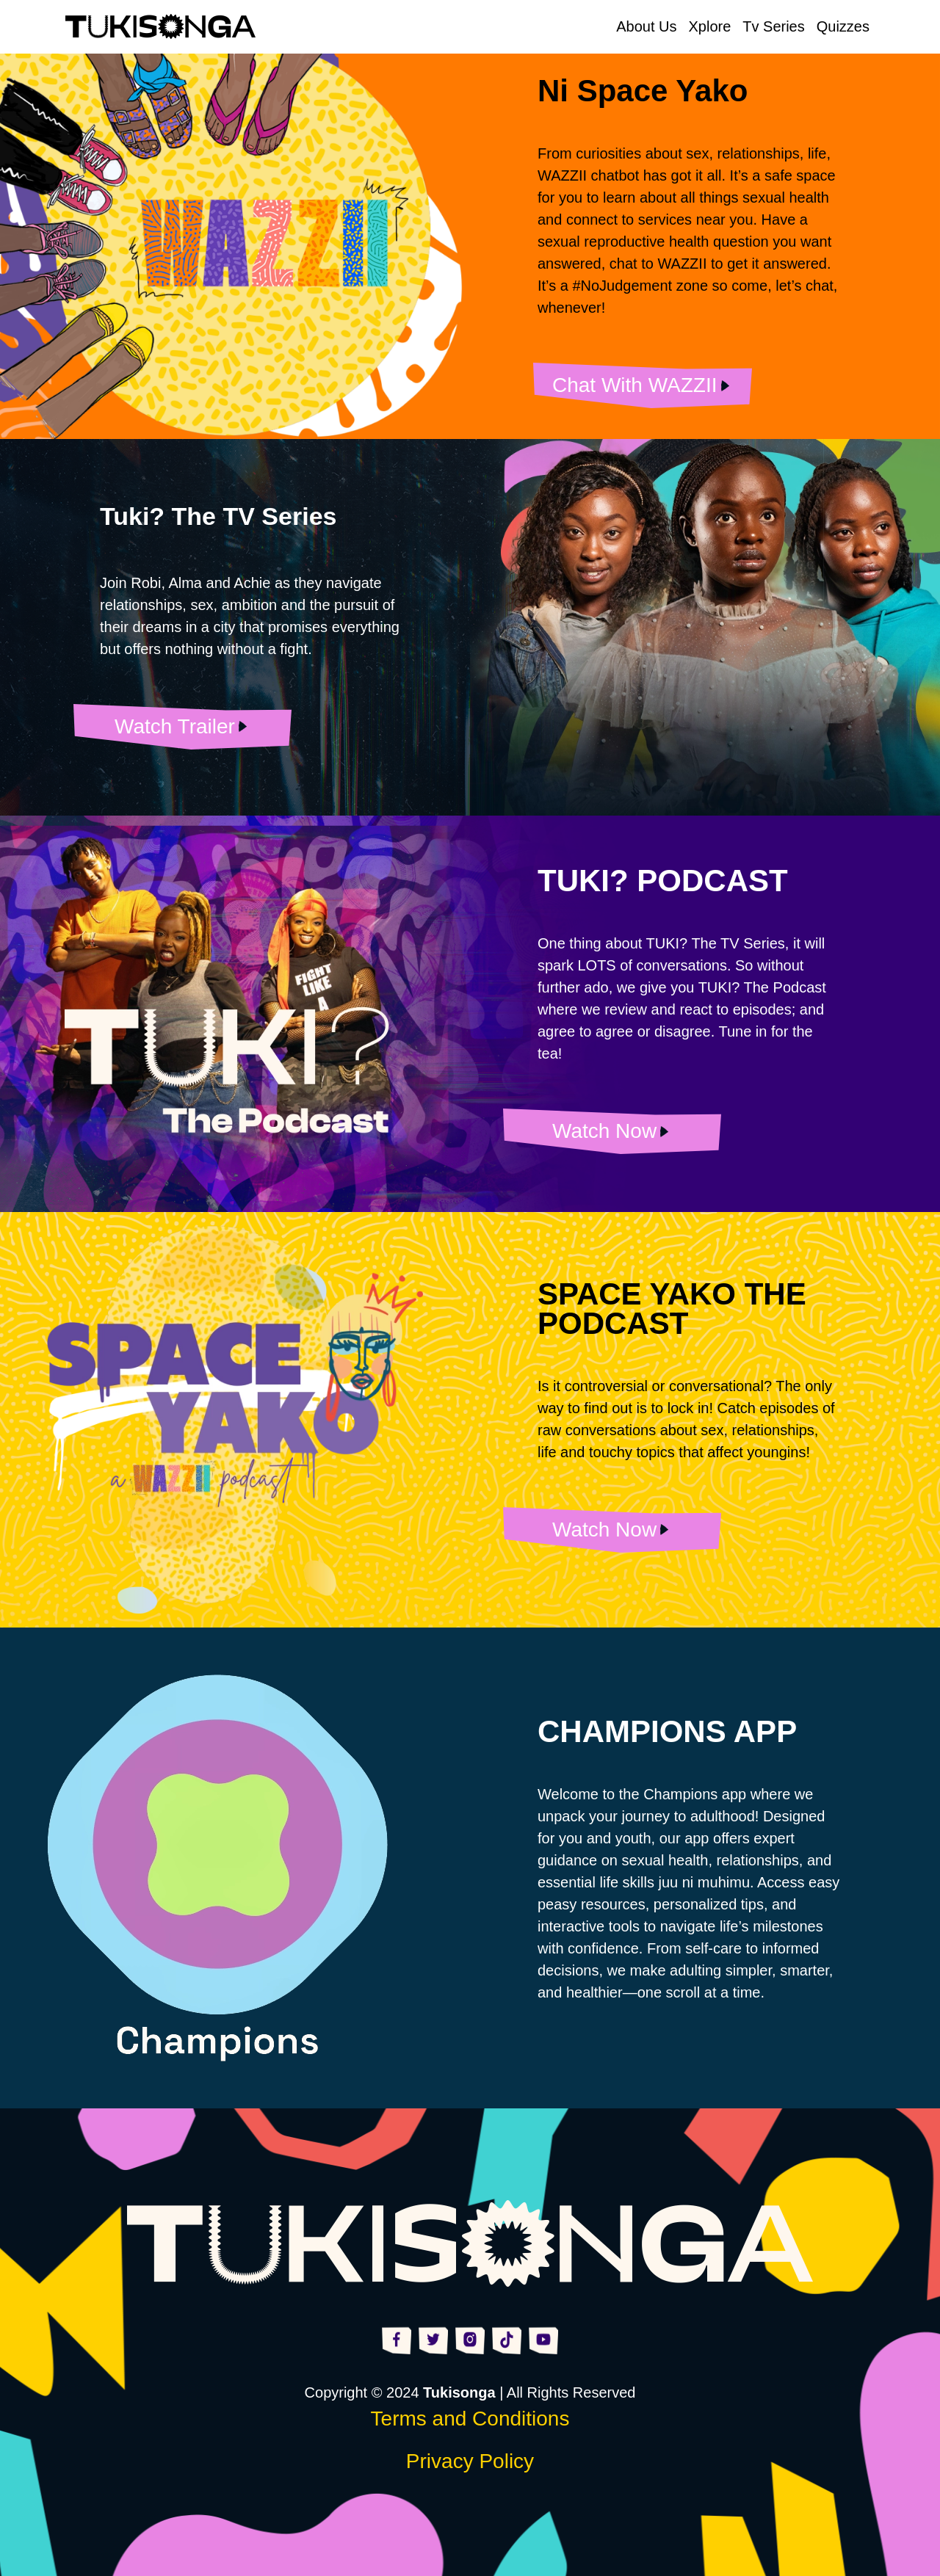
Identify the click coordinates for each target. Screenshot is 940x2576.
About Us (646, 26)
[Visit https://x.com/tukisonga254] (433, 2339)
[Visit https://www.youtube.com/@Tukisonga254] (543, 2339)
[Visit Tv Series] (182, 726)
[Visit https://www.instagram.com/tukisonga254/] (470, 2339)
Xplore (709, 26)
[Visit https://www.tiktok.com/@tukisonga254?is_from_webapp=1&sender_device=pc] (506, 2339)
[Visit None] (643, 384)
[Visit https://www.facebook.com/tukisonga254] (396, 2339)
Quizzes (843, 26)
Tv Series (773, 26)
